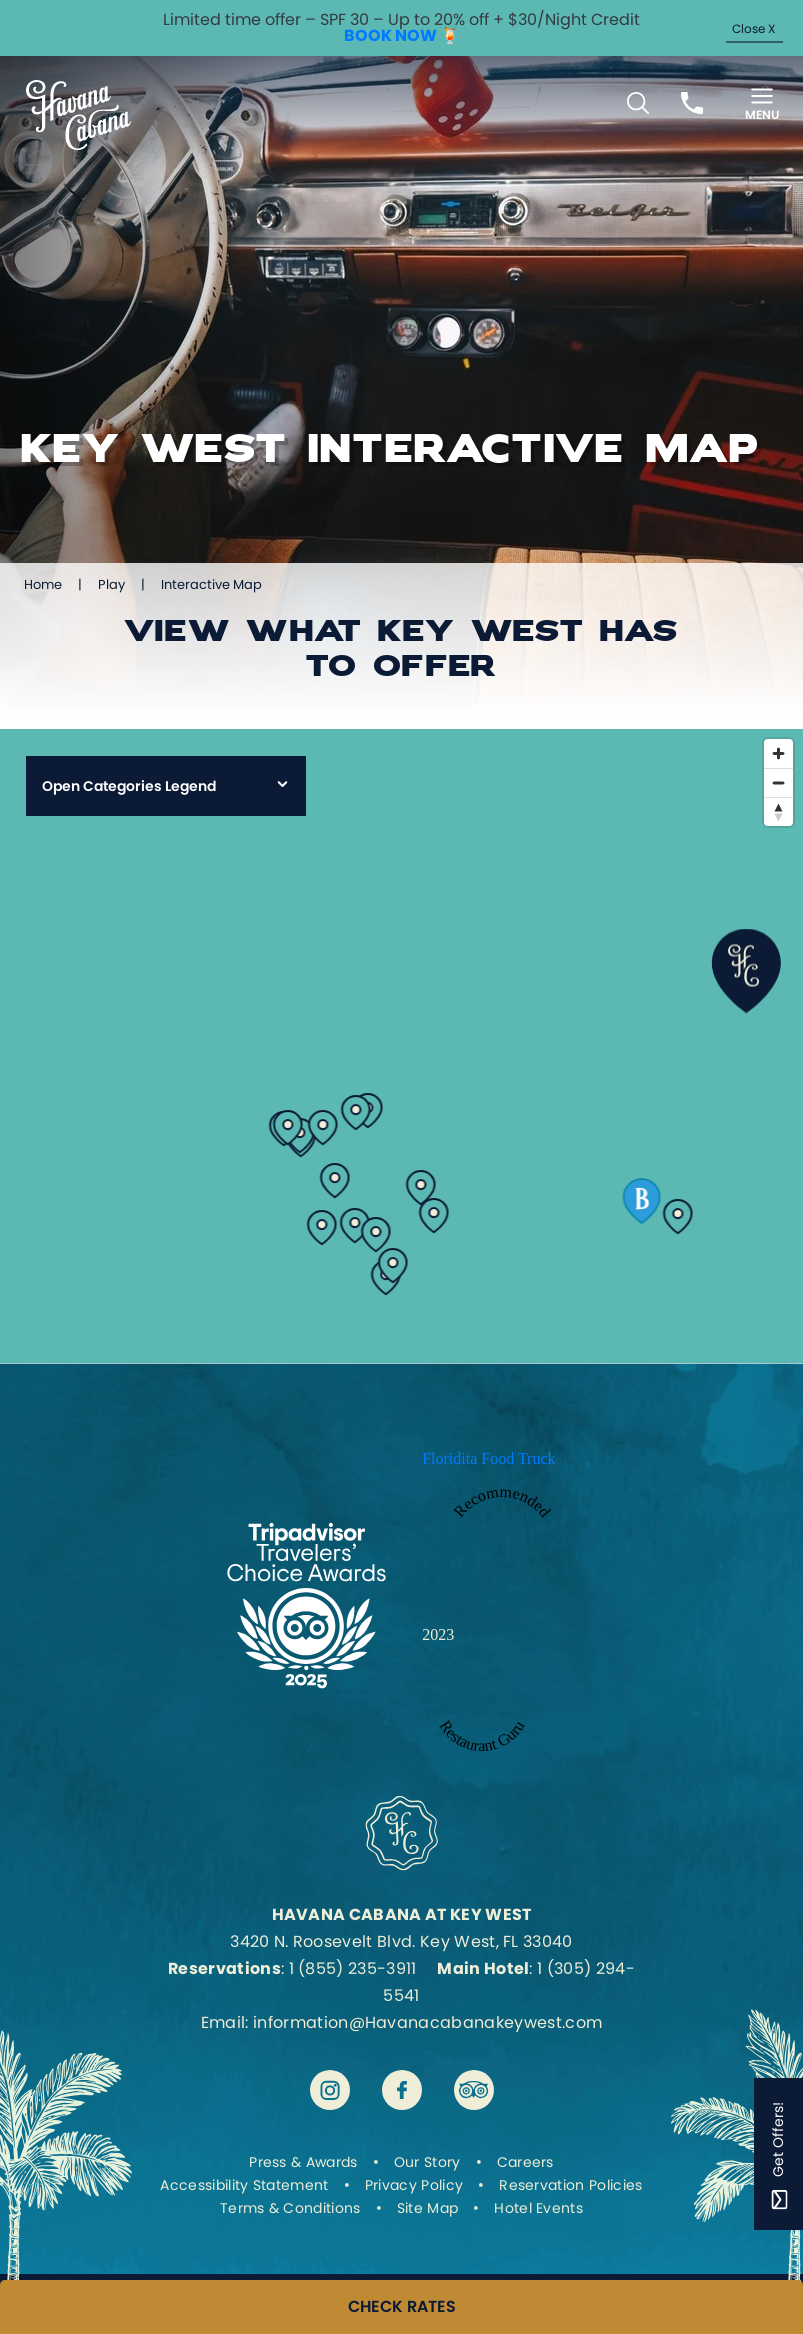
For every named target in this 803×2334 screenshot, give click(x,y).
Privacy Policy (414, 2185)
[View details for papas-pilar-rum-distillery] (323, 1123)
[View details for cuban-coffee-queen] (356, 1108)
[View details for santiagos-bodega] (322, 1223)
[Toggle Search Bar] (638, 103)
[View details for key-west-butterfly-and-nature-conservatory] (393, 1261)
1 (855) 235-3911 (353, 1968)
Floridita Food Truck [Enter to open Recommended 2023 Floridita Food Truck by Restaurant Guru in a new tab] (488, 1458)
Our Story (427, 2162)
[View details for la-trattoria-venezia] (335, 1176)
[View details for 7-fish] (421, 1183)
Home (43, 584)
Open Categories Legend (129, 786)
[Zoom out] (778, 782)
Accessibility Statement (244, 2185)
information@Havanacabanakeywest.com (427, 2022)
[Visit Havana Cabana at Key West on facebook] (402, 2090)
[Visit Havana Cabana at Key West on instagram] (330, 2090)
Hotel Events (538, 2208)
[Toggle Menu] (762, 102)
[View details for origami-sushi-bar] (376, 1230)
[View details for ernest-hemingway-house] (355, 1221)
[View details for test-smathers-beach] (678, 1212)
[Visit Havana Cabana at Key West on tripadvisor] (474, 2090)
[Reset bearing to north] (778, 811)
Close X (753, 28)
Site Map (428, 2208)
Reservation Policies (570, 2185)
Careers (525, 2162)
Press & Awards (303, 2162)
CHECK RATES (402, 2307)
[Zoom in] (778, 753)
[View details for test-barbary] (642, 1197)
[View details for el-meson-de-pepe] (288, 1123)
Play (111, 584)
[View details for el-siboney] (434, 1211)
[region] (401, 1046)
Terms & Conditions (290, 2208)
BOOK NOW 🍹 (402, 35)
